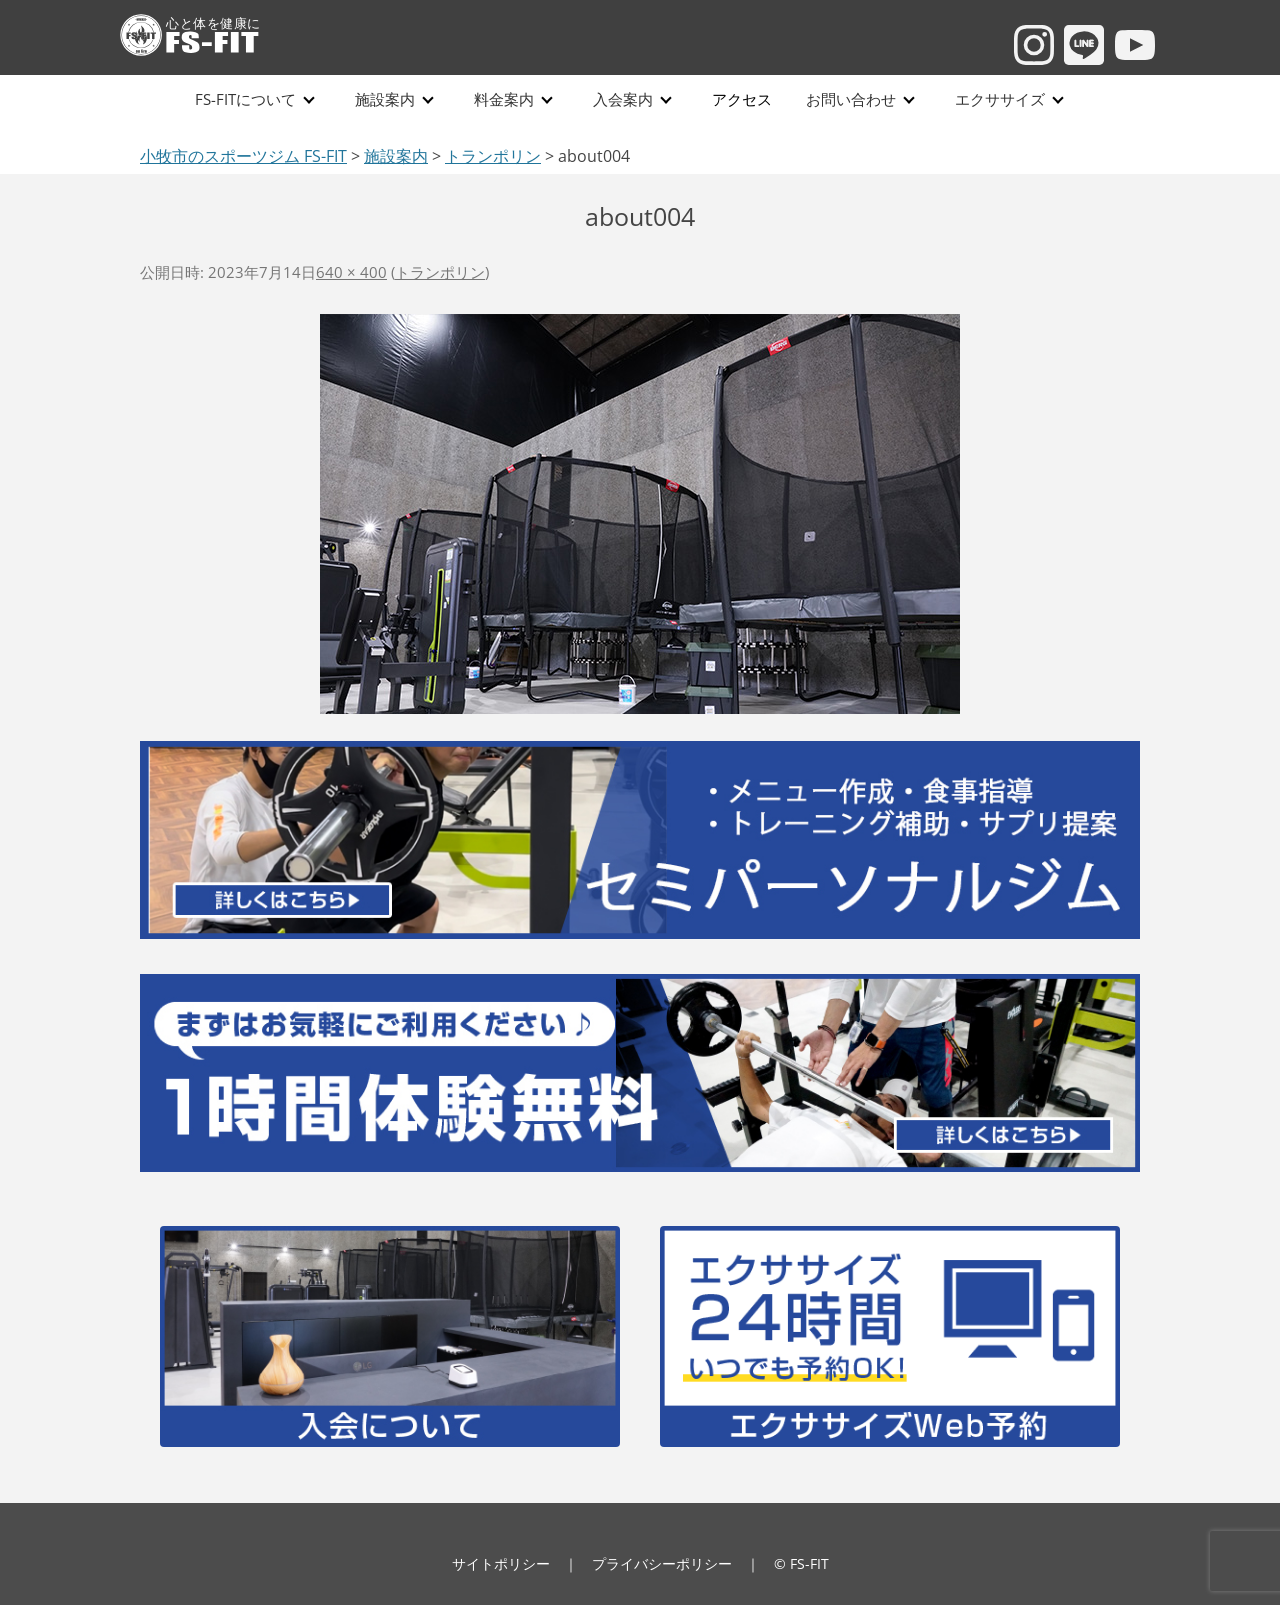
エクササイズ (1000, 99)
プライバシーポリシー (662, 1563)
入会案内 (623, 99)
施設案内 (385, 99)
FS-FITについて (245, 99)
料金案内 (504, 99)
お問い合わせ (851, 99)
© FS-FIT (801, 1563)
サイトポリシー (501, 1563)
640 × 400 (351, 272)
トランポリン (440, 272)
